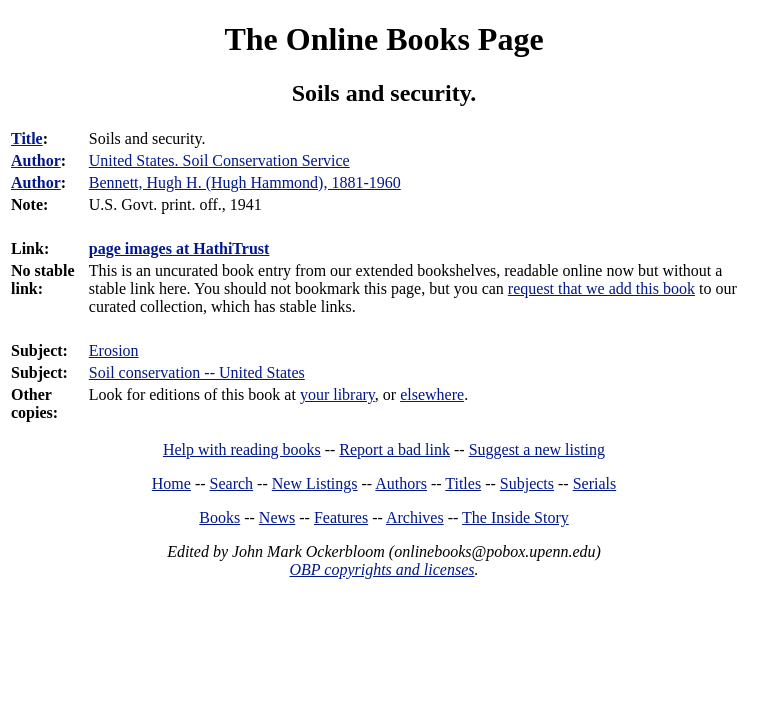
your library (337, 394)
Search (232, 483)
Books (219, 517)
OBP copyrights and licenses (381, 569)
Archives (415, 517)
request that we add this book (601, 288)
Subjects (527, 483)
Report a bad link (394, 449)
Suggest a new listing (537, 449)
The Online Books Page (383, 39)
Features (341, 517)
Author (36, 160)
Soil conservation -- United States (197, 372)
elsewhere (432, 394)
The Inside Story (515, 517)
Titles (463, 483)
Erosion (114, 350)
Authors (401, 483)
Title (27, 138)
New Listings (315, 483)
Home (171, 483)
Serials (595, 483)
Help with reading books (242, 449)
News (277, 517)
